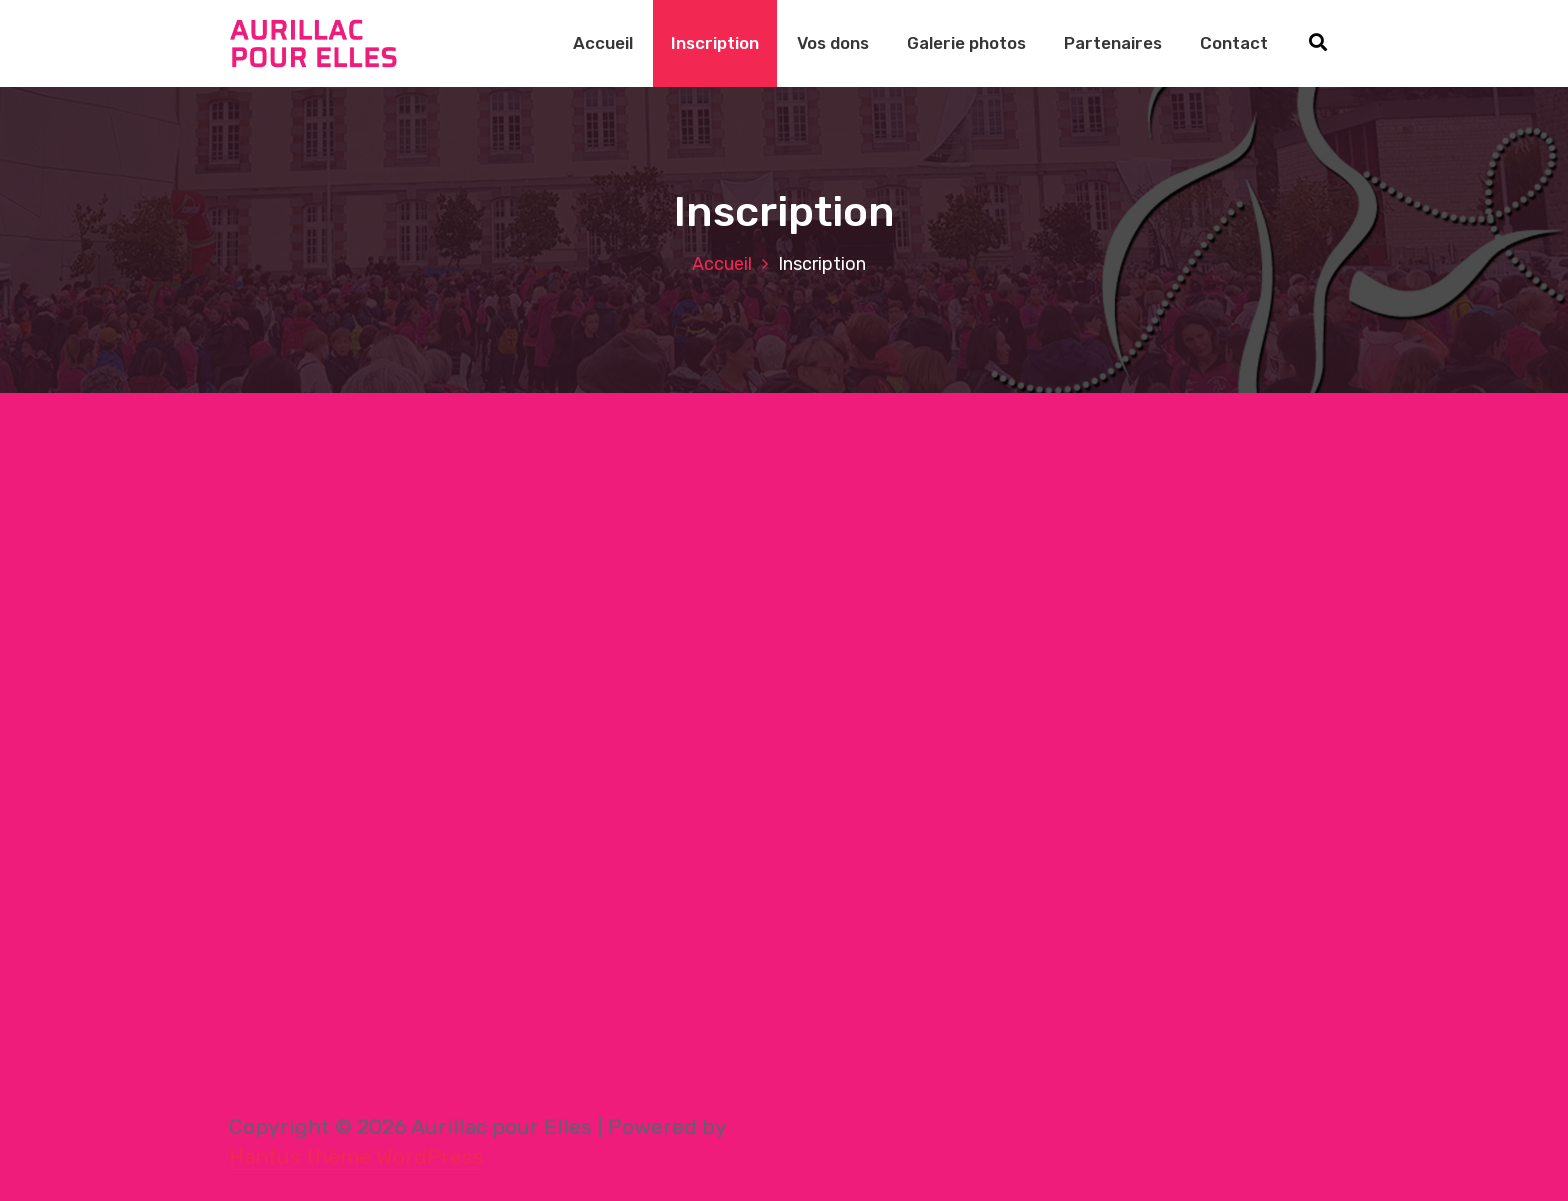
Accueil (603, 43)
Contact (1234, 43)
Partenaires (1113, 43)
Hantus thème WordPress (356, 1156)
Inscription (715, 43)
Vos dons (833, 43)
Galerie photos (966, 43)
